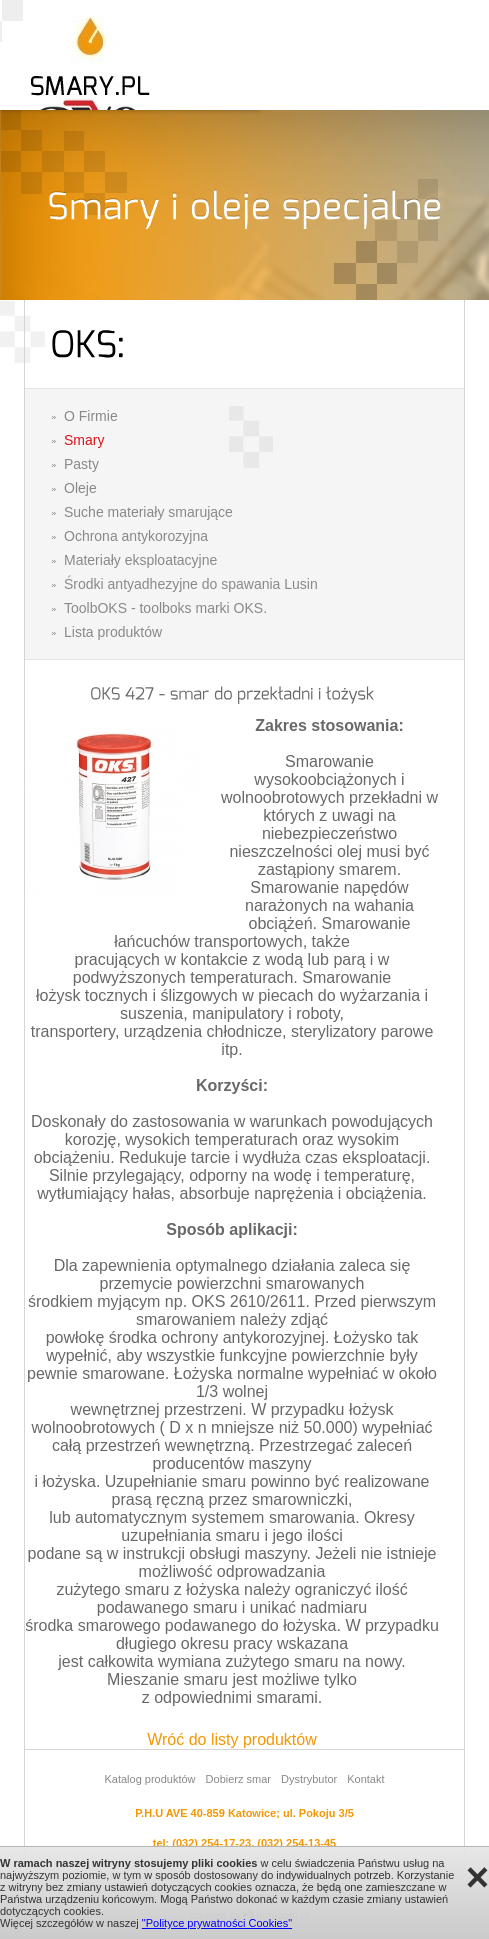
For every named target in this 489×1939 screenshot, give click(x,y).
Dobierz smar (238, 1779)
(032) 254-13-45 (296, 1843)
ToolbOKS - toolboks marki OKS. (165, 608)
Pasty (81, 464)
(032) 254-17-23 (211, 1843)
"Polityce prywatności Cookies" (217, 1923)
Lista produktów (113, 632)
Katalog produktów (149, 1779)
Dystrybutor (309, 1779)
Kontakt (365, 1779)
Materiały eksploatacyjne (140, 560)
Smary (84, 440)
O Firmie (91, 416)
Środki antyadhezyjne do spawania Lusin (191, 584)
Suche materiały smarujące (148, 512)
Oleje (80, 488)
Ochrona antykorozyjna (136, 536)
